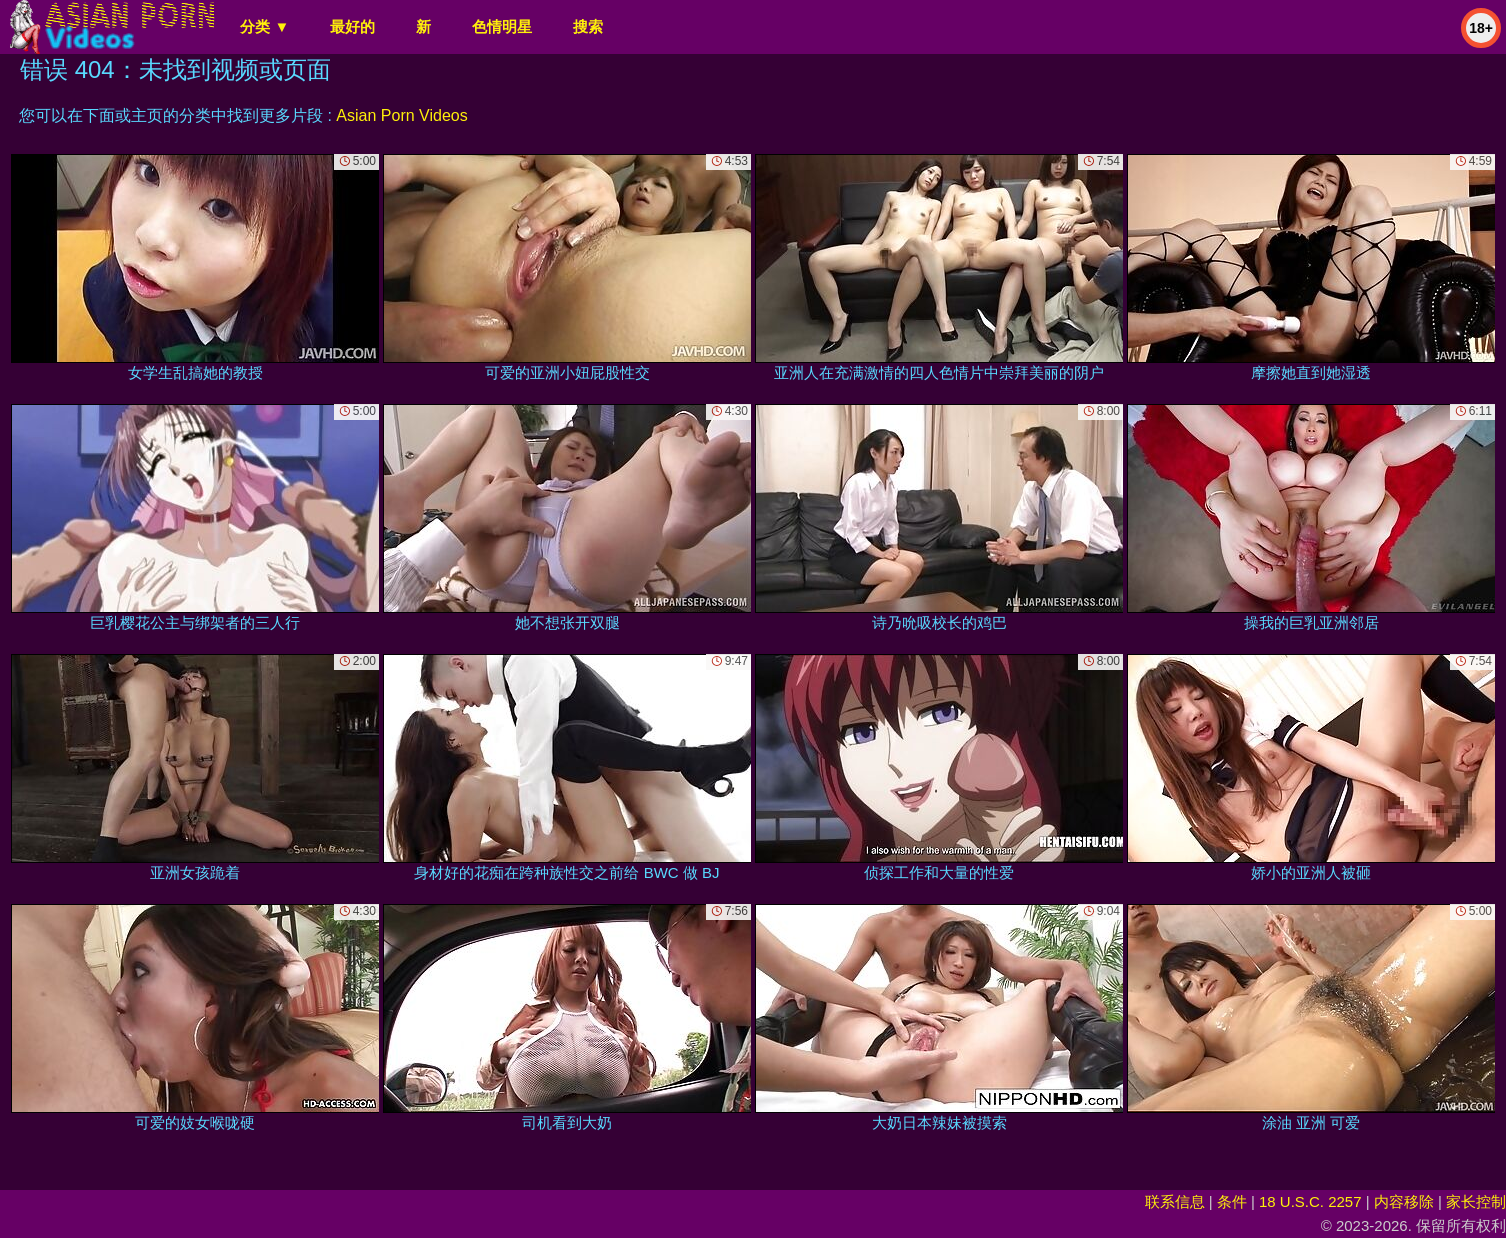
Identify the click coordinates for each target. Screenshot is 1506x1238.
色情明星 (502, 26)
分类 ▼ (264, 26)
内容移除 (1404, 1201)
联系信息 (1175, 1201)
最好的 (352, 26)
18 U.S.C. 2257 (1310, 1201)
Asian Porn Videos (401, 115)
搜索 (588, 26)
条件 (1232, 1201)
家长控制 (1476, 1201)
